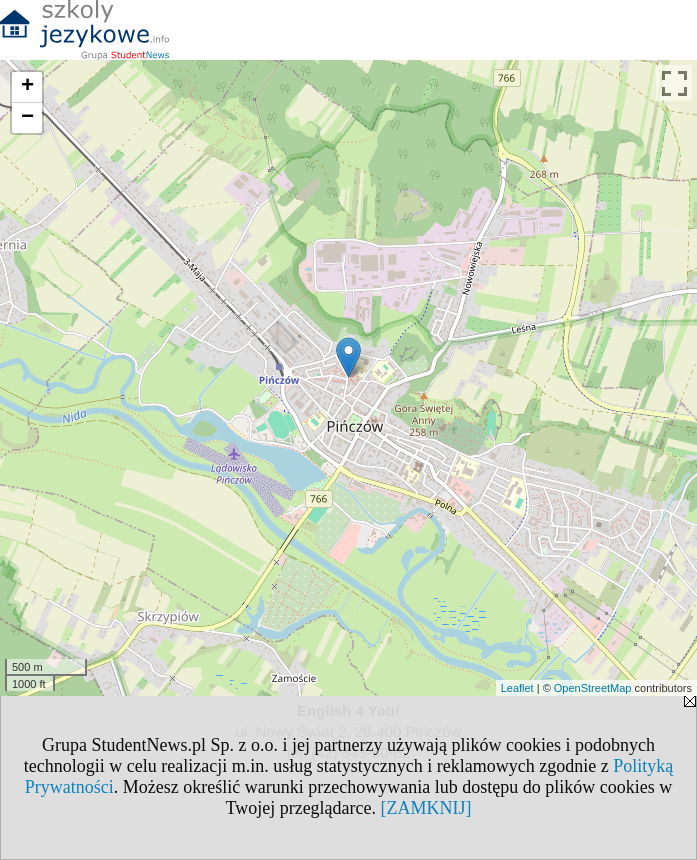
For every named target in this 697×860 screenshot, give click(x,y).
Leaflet (517, 688)
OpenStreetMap (593, 688)
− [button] (27, 118)
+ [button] (27, 87)
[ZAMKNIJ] (426, 808)
